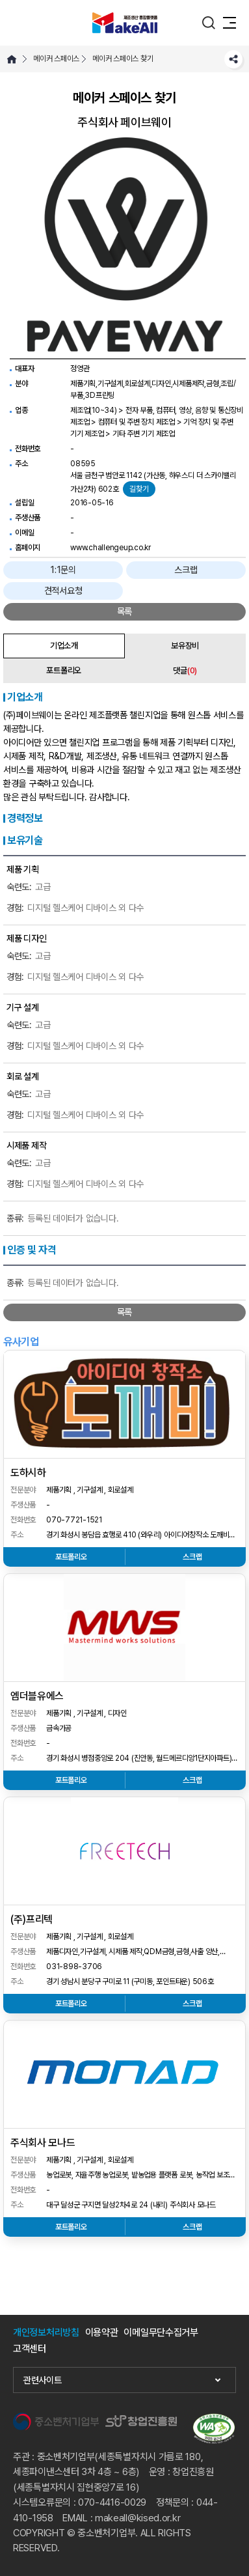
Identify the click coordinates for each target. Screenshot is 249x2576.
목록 (124, 611)
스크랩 (185, 570)
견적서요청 (63, 590)
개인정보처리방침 (46, 2333)
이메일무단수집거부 (161, 2333)
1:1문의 (63, 570)
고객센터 (29, 2349)
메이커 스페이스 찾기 (122, 58)
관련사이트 (42, 2380)
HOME (11, 59)
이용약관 (101, 2333)
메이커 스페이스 (56, 58)
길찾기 (138, 489)
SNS (233, 59)
